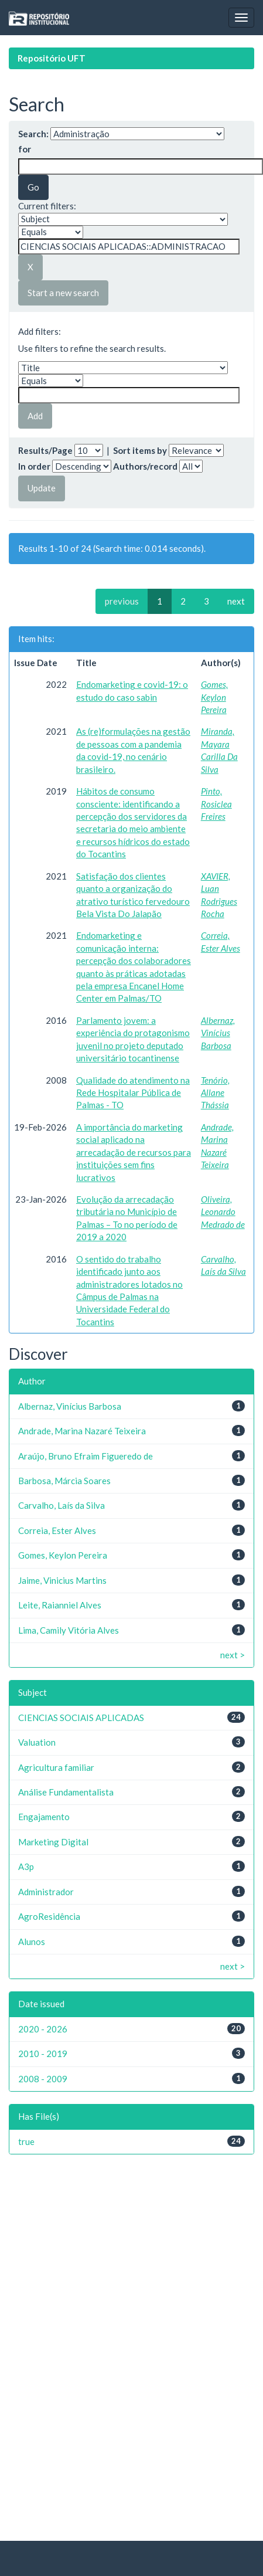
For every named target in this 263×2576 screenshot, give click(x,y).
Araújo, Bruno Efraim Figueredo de (85, 1456)
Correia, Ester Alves (57, 1530)
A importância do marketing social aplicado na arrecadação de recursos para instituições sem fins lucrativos (133, 1152)
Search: (33, 133)
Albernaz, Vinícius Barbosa (218, 1033)
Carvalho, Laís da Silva (61, 1505)
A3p (26, 1866)
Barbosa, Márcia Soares (64, 1480)
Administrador (46, 1891)
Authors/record (145, 466)
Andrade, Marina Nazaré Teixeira (82, 1431)
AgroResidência (49, 1916)
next (236, 601)
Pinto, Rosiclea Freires (216, 804)
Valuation (37, 1742)
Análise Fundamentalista (66, 1792)
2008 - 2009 (42, 2078)
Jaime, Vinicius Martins (62, 1580)
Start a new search (63, 292)
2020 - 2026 (42, 2029)
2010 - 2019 (42, 2053)
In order (34, 466)
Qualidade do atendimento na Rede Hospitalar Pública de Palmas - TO (133, 1093)
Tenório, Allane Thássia (215, 1093)
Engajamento (44, 1816)
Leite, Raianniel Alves (59, 1605)
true (26, 2141)
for (24, 149)
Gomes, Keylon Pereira (214, 697)
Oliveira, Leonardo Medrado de (223, 1212)
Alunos (31, 1941)
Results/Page (45, 450)
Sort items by (140, 450)
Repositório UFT (52, 58)
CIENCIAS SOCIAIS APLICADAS (81, 1717)
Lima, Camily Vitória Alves (68, 1630)
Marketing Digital (53, 1842)
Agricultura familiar (56, 1767)
